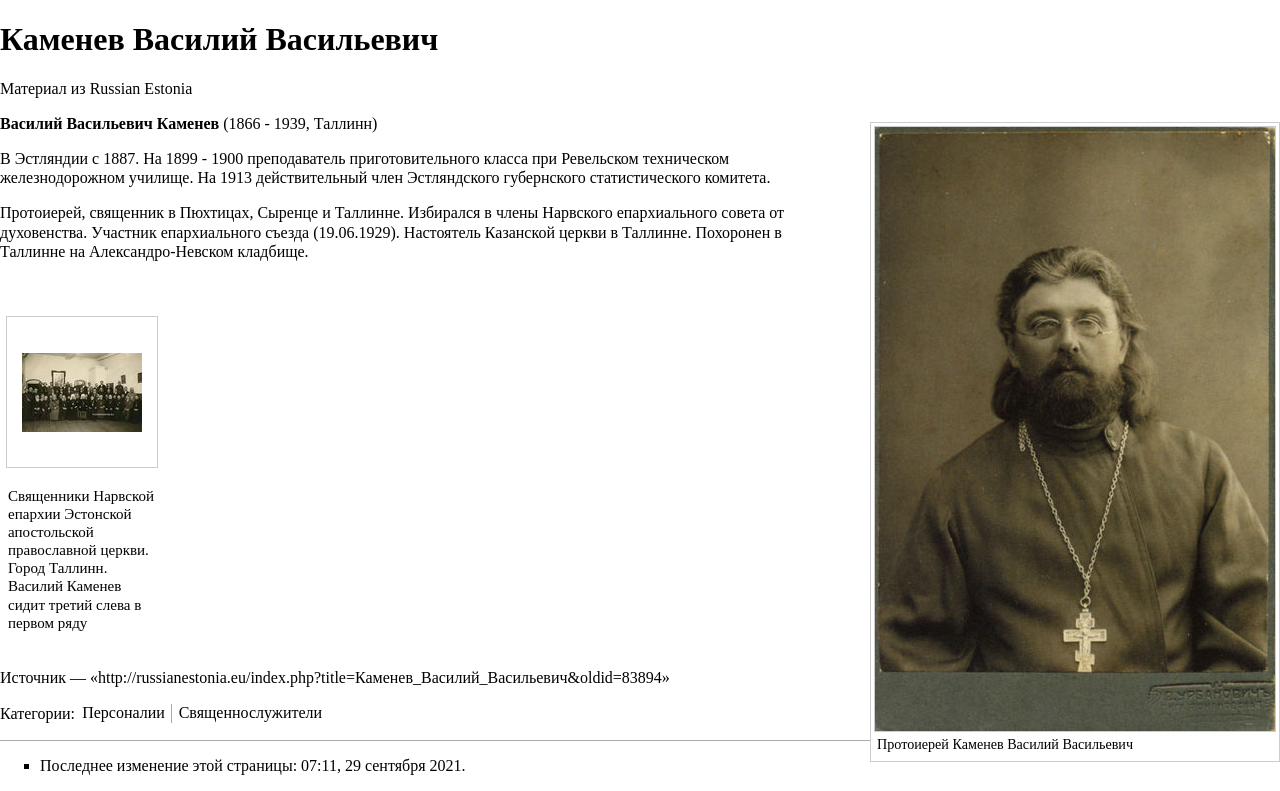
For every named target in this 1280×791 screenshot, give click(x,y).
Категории (35, 712)
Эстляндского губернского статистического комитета (586, 177)
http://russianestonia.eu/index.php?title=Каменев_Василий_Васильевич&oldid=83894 (380, 677)
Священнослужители (250, 712)
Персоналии (123, 712)
